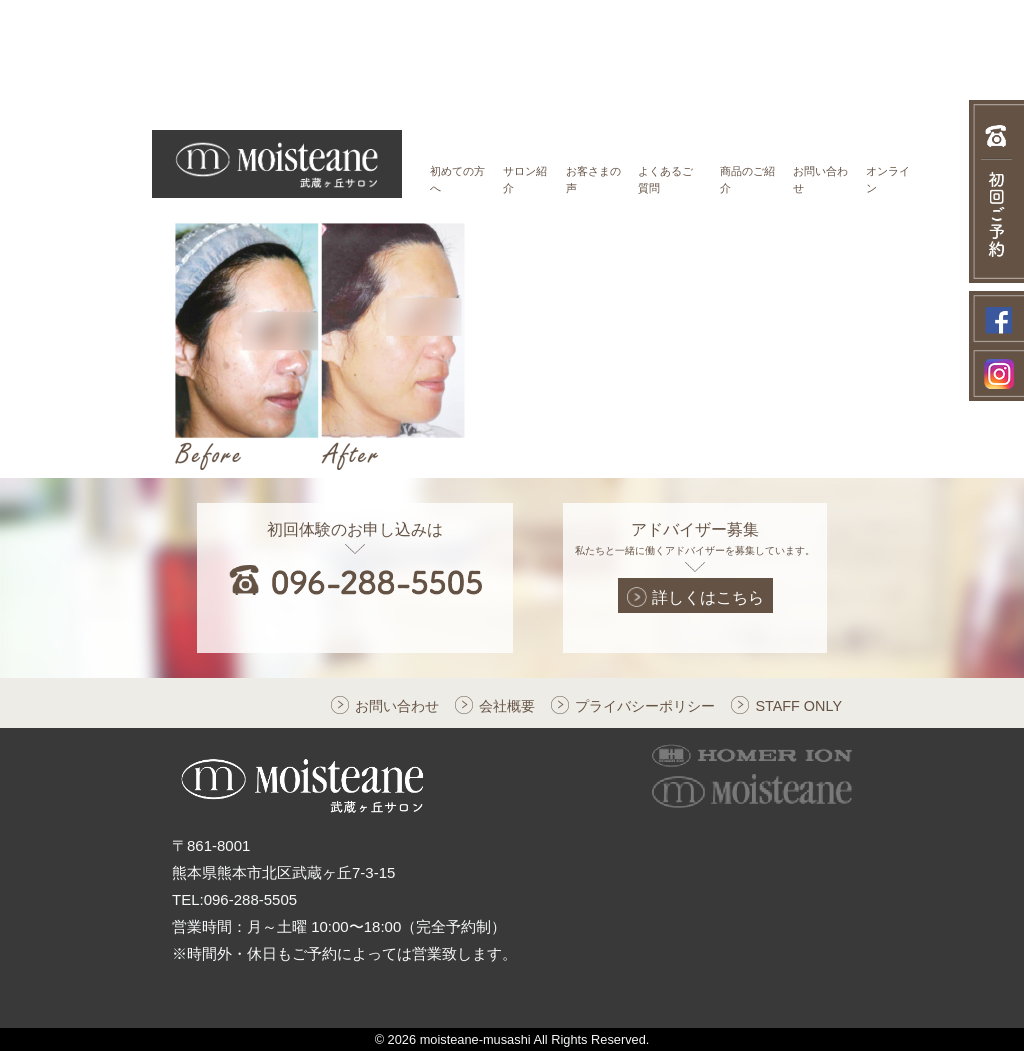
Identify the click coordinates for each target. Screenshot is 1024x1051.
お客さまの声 (593, 179)
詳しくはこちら (695, 597)
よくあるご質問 (665, 179)
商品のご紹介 (747, 179)
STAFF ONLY (798, 706)
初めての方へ (457, 179)
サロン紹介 (525, 179)
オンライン (888, 179)
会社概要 (507, 706)
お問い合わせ (820, 179)
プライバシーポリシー (645, 706)
